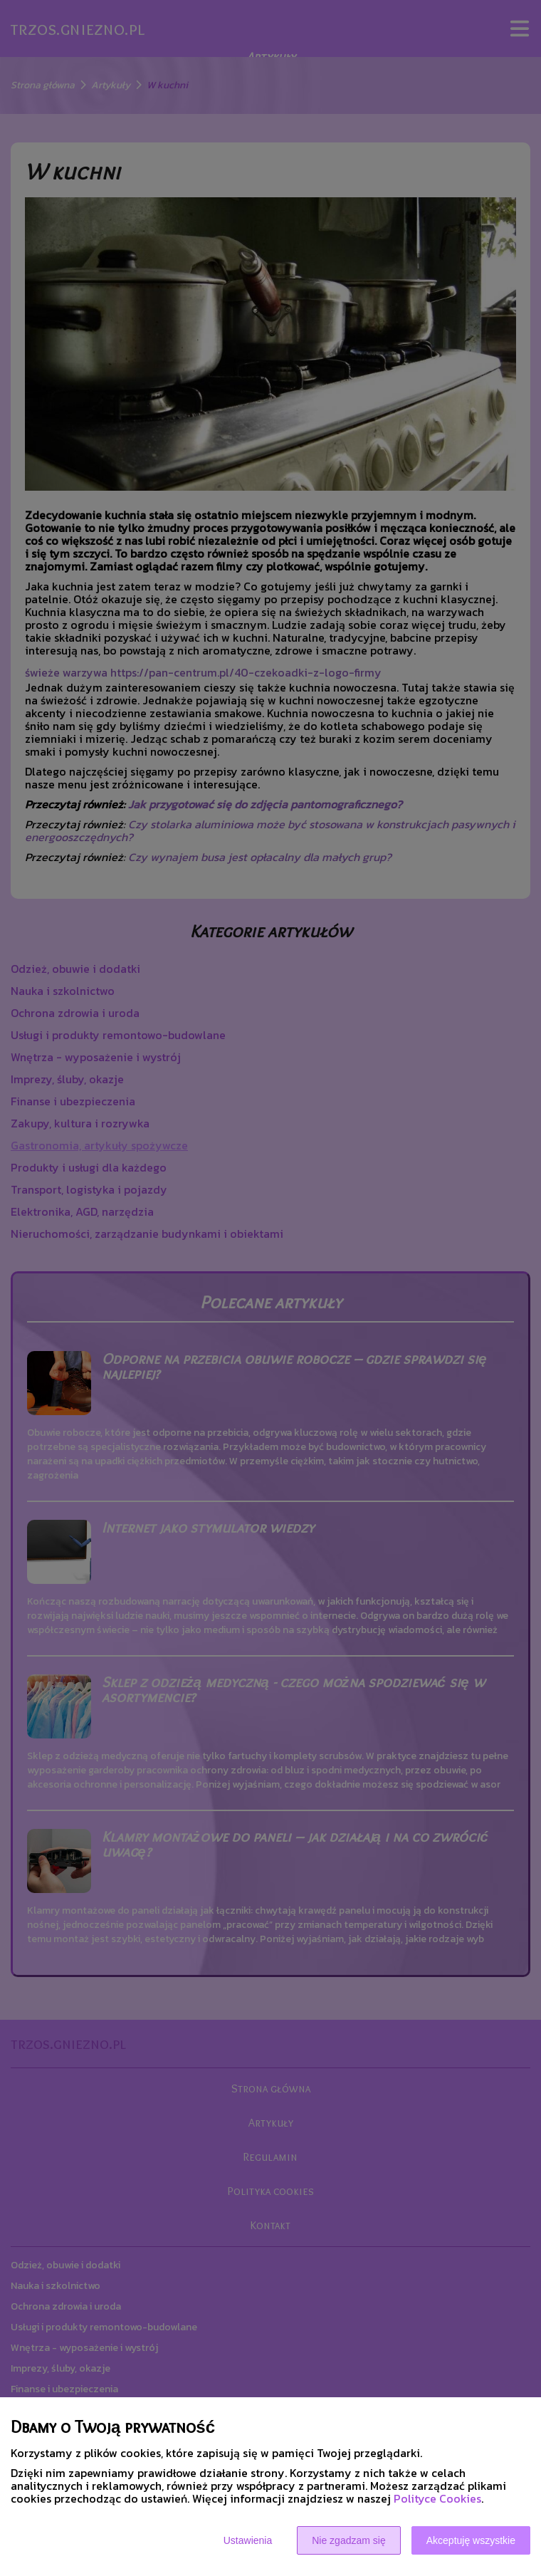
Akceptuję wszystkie (470, 2540)
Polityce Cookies (437, 2498)
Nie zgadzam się (349, 2540)
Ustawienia (248, 2540)
